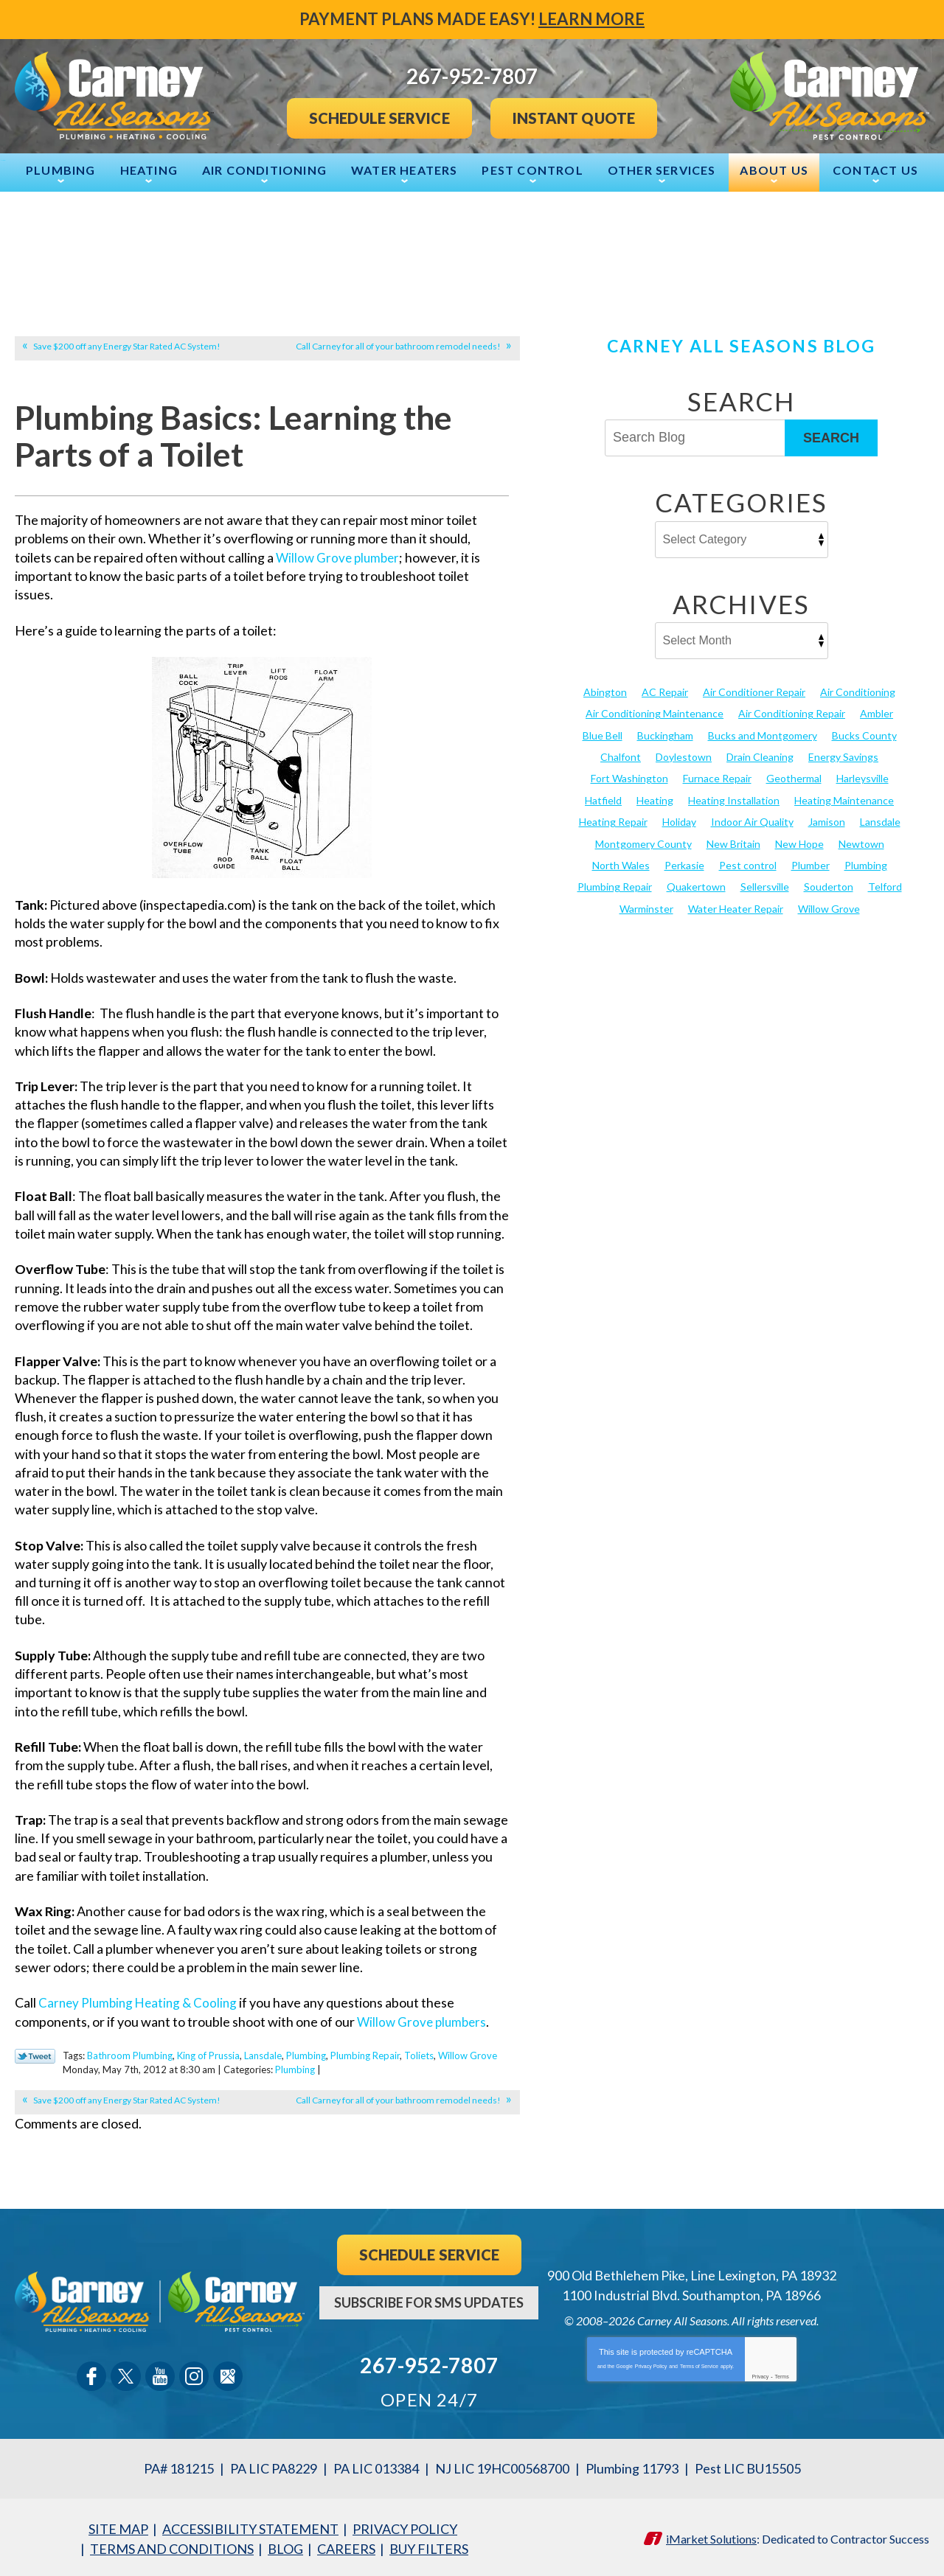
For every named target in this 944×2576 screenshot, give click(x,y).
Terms (782, 2373)
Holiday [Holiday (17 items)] (679, 819)
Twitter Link (35, 2054)
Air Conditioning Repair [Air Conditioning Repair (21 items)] (791, 712)
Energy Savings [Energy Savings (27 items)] (843, 755)
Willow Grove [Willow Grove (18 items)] (829, 905)
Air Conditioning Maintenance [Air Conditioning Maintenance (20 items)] (654, 712)
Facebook (92, 2374)
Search (831, 436)
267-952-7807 (429, 2362)
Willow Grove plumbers (424, 2021)
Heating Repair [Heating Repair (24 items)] (613, 819)
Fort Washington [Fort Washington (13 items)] (629, 776)
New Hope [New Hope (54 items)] (799, 841)
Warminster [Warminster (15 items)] (646, 905)
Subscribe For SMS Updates (429, 2299)
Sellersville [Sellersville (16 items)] (764, 884)
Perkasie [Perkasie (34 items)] (684, 863)
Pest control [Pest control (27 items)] (748, 863)
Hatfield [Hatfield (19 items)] (603, 798)
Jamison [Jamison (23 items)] (826, 819)
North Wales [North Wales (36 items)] (621, 863)
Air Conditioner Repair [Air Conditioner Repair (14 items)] (754, 690)
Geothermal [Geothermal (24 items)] (794, 776)
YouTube (160, 2374)
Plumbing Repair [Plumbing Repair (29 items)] (614, 884)
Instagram (194, 2374)
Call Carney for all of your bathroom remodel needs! (398, 344)
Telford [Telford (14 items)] (885, 884)
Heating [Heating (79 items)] (654, 798)
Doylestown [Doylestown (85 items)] (684, 755)
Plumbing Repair (365, 2054)
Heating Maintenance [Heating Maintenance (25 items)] (844, 798)
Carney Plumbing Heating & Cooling (141, 2002)
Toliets (419, 2054)
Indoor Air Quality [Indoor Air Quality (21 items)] (752, 819)
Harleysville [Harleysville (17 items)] (862, 776)
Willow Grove (467, 2054)
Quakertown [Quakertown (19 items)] (696, 884)
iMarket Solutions (711, 2535)
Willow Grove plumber (340, 557)
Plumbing (306, 2054)
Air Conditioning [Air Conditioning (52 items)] (857, 690)
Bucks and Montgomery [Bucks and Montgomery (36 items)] (762, 734)
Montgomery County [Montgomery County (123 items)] (643, 841)
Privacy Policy (651, 2363)
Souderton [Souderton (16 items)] (828, 884)
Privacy (760, 2373)
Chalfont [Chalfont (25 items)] (620, 755)
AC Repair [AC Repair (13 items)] (665, 690)
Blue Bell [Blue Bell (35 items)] (602, 734)
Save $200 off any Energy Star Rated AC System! (127, 344)
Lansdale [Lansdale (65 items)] (880, 819)
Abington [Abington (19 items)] (605, 690)
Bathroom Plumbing (130, 2054)
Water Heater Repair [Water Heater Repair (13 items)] (735, 905)
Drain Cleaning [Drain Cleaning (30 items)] (760, 755)
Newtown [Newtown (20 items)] (861, 841)
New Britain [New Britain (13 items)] (733, 841)
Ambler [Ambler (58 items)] (876, 712)
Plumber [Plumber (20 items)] (810, 863)
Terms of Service (699, 2363)
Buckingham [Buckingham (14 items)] (665, 734)
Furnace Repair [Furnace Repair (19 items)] (717, 776)
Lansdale (263, 2054)
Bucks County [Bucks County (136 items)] (864, 734)
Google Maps (228, 2374)
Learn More (591, 19)
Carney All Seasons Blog (741, 344)
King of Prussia (208, 2054)
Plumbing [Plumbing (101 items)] (865, 863)
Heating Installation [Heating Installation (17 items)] (734, 798)
